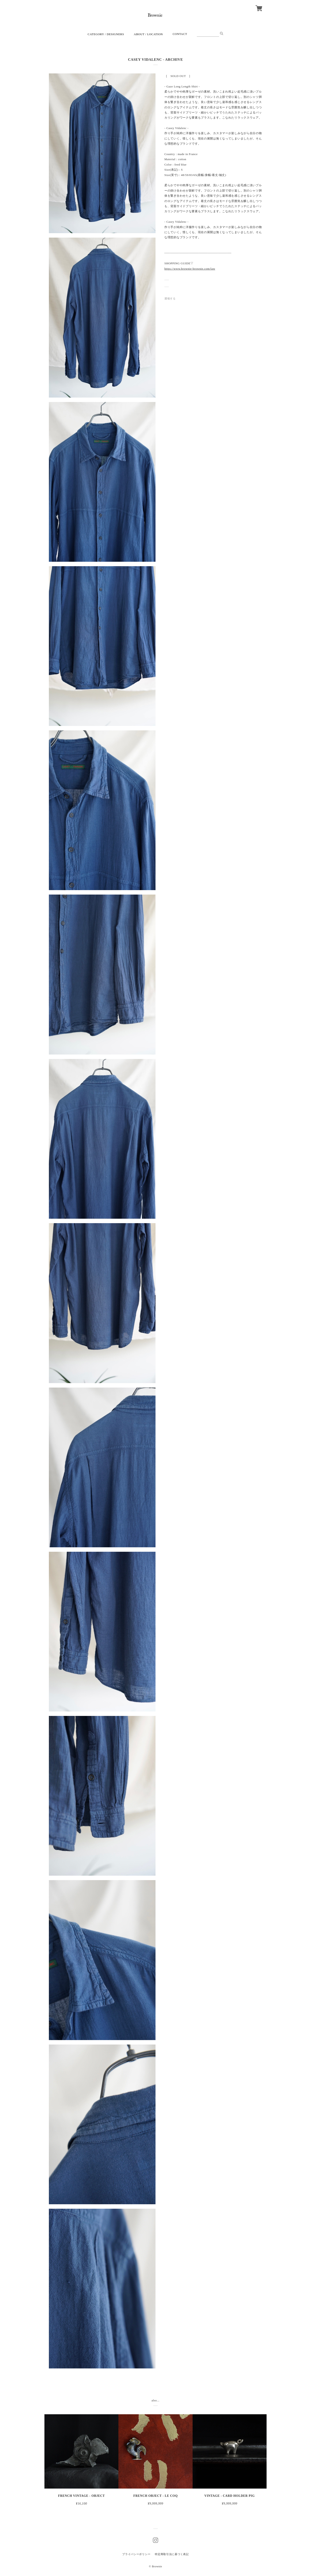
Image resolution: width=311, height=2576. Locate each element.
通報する (170, 298)
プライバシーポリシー (136, 2554)
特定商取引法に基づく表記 (172, 2554)
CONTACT (180, 34)
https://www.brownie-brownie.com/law (189, 268)
